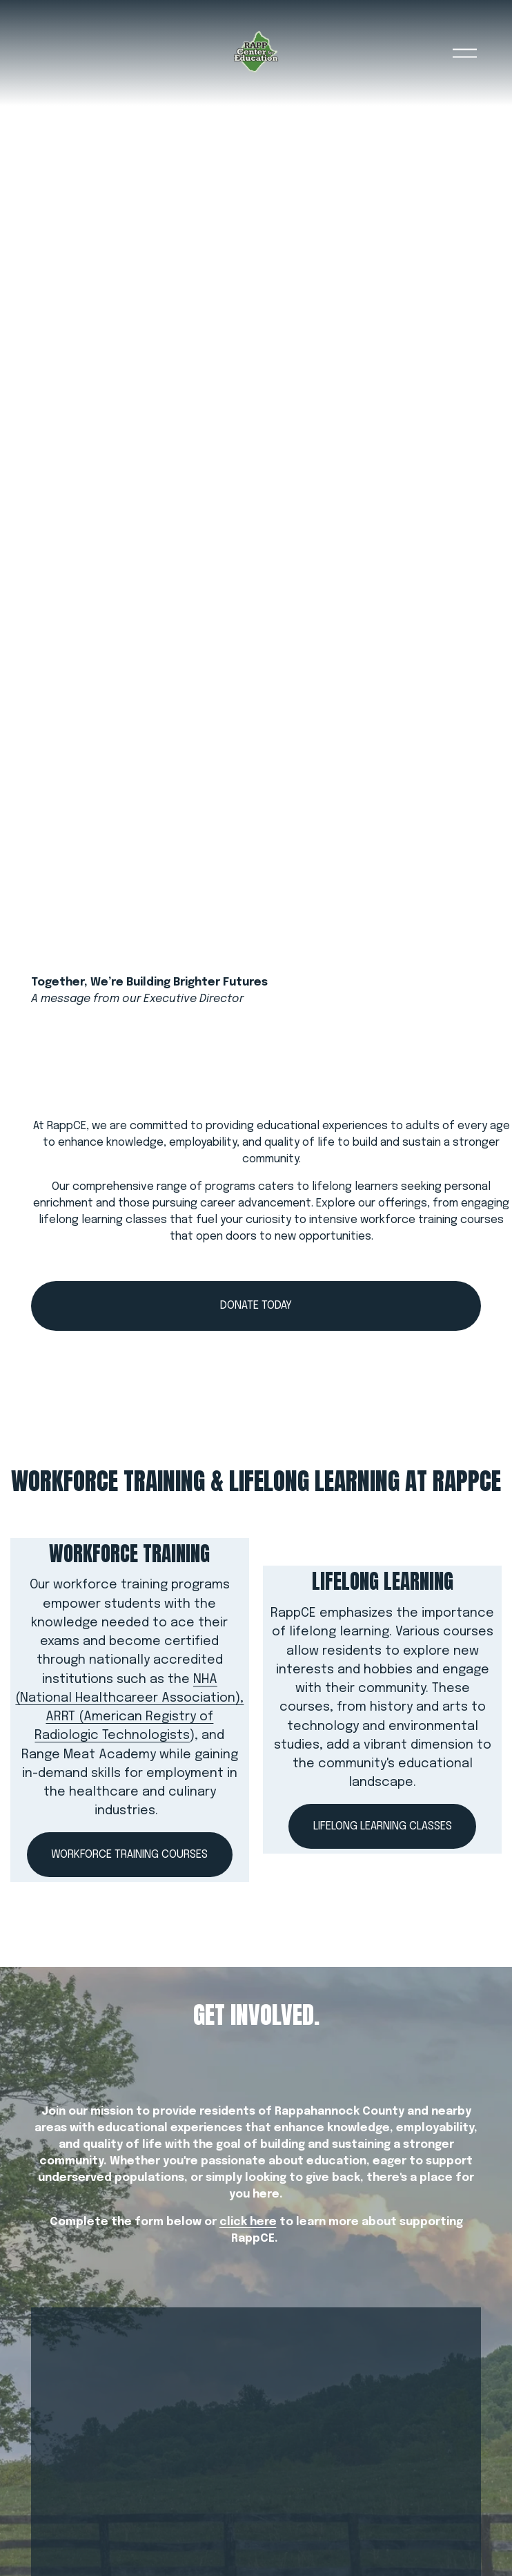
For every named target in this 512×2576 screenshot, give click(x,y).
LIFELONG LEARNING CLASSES (382, 1826)
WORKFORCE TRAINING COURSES (129, 1855)
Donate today (256, 1305)
